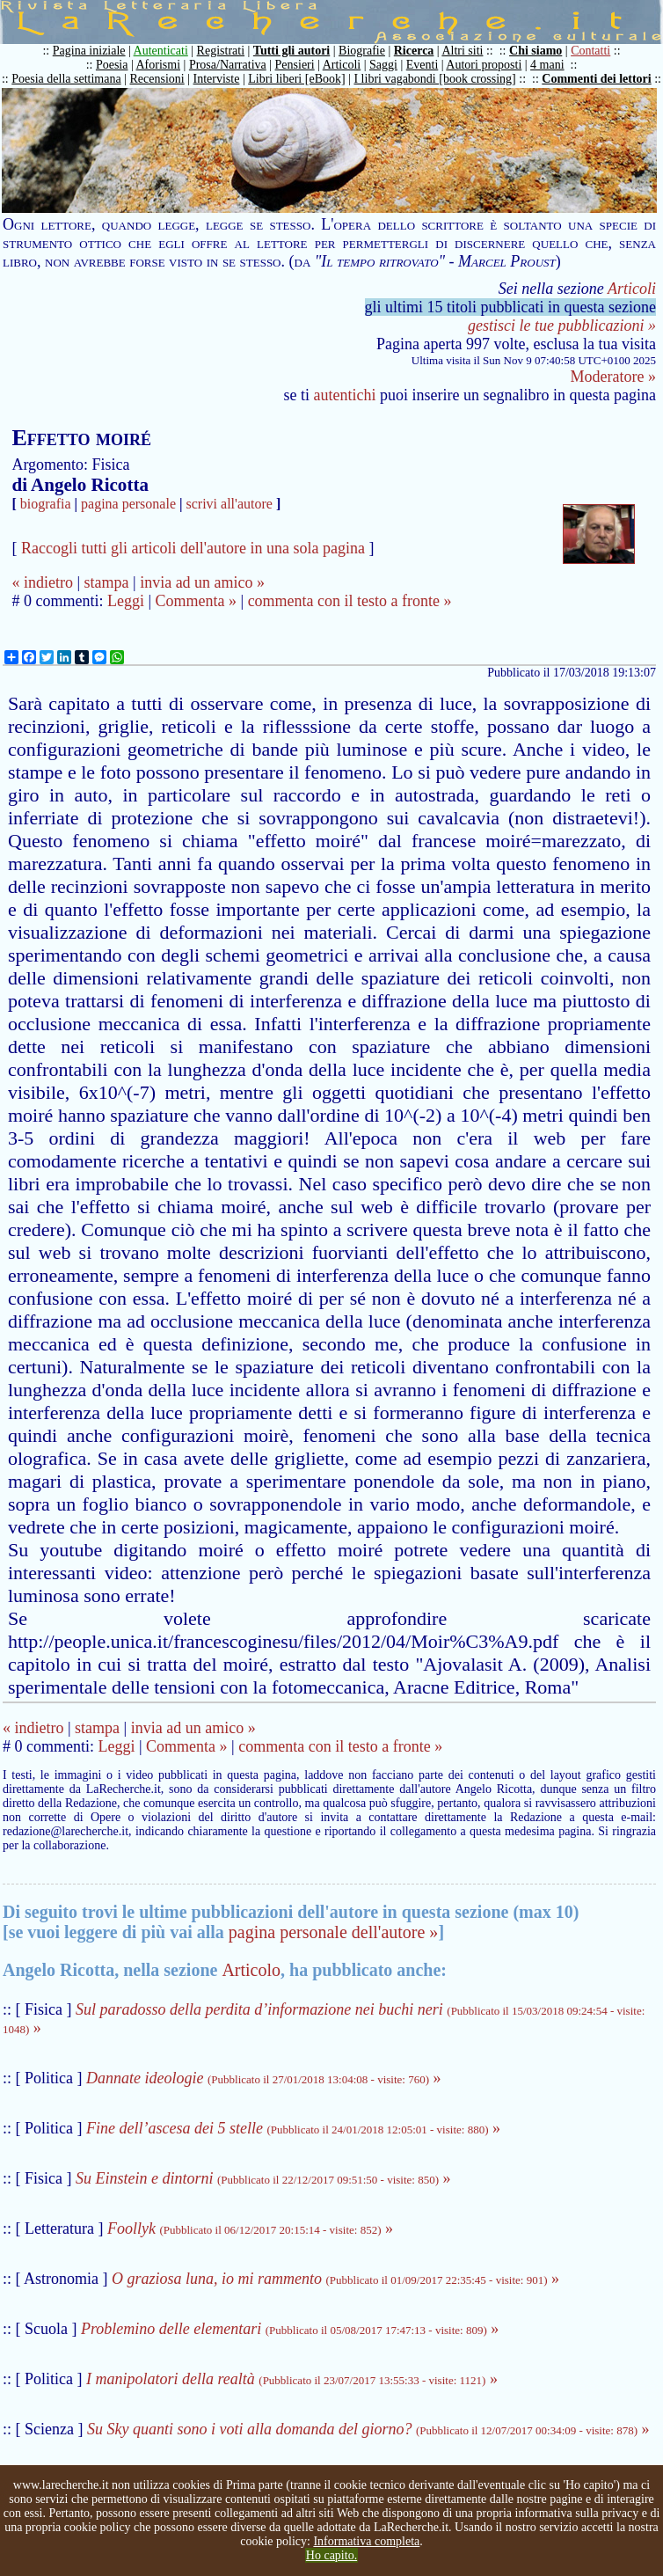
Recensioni (157, 78)
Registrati (220, 50)
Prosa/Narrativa (227, 64)
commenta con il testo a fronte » (350, 601)
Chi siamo (535, 50)
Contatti (590, 50)
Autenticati (161, 50)
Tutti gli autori (291, 50)
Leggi (125, 601)
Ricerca (414, 50)
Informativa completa (366, 2541)
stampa (106, 582)
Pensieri (295, 64)
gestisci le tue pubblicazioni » (562, 325)
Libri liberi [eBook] (296, 78)
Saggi (383, 64)
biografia (45, 503)
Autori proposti (483, 64)
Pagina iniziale (89, 50)
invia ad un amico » (202, 582)
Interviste (216, 78)
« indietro (42, 582)
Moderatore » (613, 376)
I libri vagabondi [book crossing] (434, 78)
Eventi (422, 64)
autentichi (345, 395)
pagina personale (128, 503)
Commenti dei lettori (596, 78)
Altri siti (462, 50)
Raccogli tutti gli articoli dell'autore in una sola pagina (193, 548)
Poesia (112, 64)
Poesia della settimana (65, 78)
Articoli (342, 64)
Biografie (362, 50)
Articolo (251, 1970)
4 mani (547, 64)
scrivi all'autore (229, 503)
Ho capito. (331, 2555)
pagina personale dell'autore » (334, 1932)
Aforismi (158, 64)
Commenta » (196, 601)
